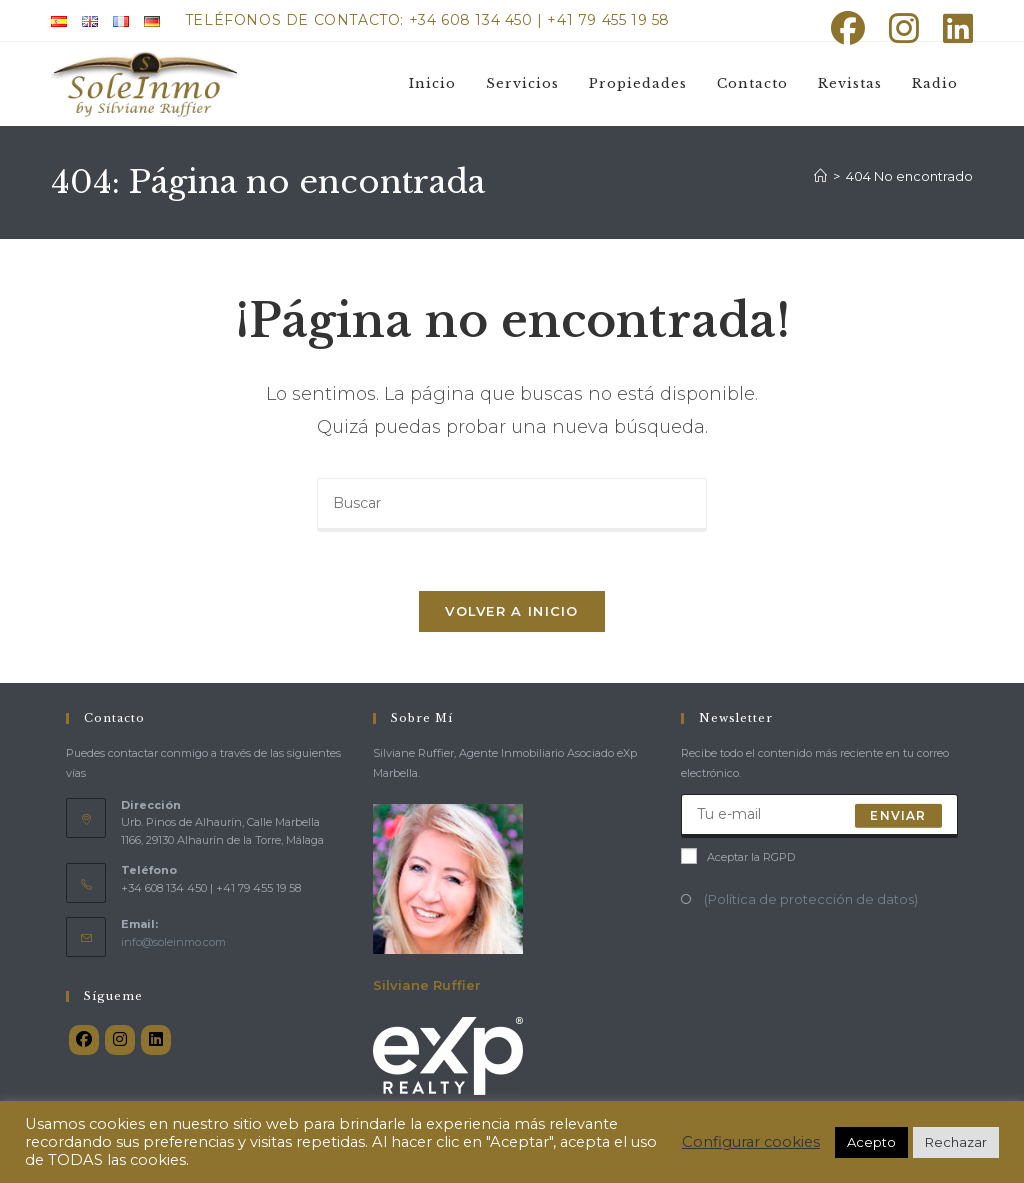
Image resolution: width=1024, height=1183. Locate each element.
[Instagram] (120, 1042)
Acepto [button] (871, 1142)
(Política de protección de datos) (809, 901)
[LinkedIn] (156, 1042)
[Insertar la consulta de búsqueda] (512, 505)
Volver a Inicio (512, 613)
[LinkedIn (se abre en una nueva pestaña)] (952, 28)
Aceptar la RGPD (738, 859)
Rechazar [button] (956, 1142)
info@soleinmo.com (173, 944)
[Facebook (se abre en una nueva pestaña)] (848, 28)
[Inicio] (820, 176)
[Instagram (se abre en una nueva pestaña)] (904, 28)
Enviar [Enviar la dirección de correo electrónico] (898, 817)
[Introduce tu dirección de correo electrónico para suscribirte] (819, 818)
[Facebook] (84, 1042)
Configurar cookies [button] (751, 1142)
